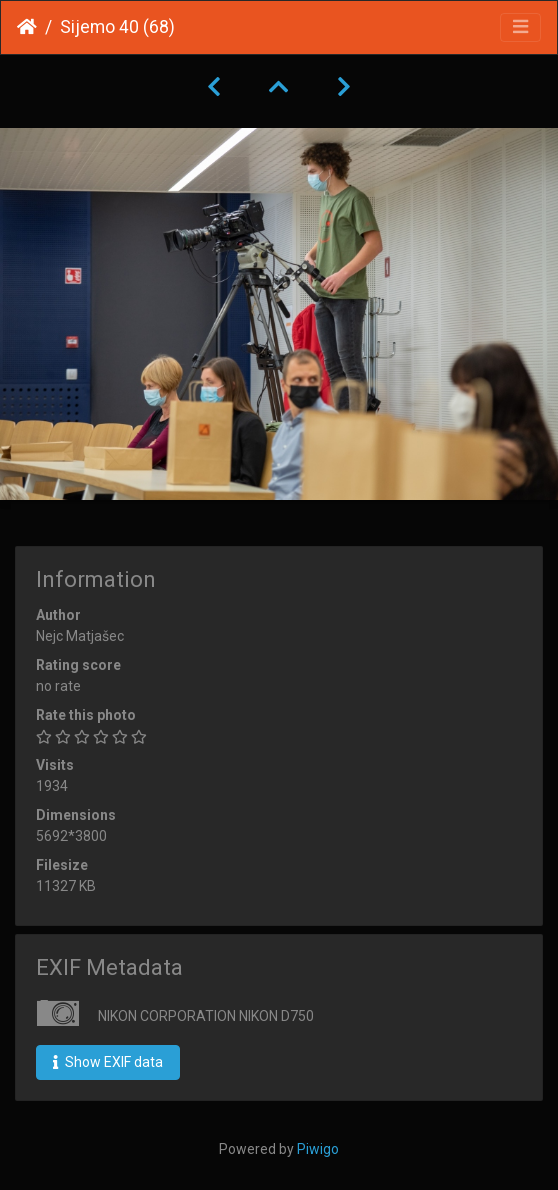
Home (27, 27)
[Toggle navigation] (520, 27)
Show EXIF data (108, 1062)
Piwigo (318, 1149)
